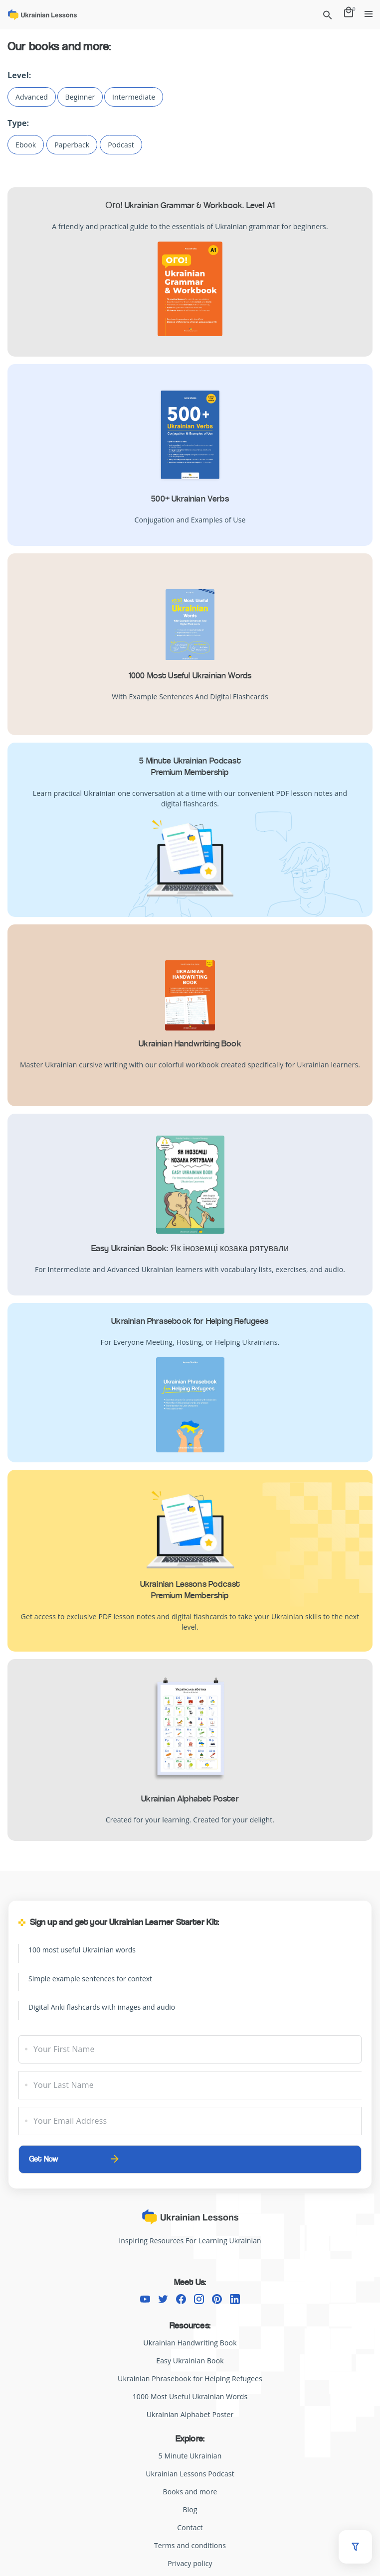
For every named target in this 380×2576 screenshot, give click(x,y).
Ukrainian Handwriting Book (190, 1043)
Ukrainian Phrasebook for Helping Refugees (189, 1320)
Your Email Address (70, 2120)
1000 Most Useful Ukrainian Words (190, 675)
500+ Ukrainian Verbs (190, 498)
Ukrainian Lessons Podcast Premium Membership (190, 1589)
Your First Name (64, 2049)
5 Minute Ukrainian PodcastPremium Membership (190, 766)
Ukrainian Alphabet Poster (190, 1798)
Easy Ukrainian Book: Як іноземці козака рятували (190, 1248)
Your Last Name (63, 2084)
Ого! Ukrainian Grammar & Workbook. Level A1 (190, 205)
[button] (355, 2547)
